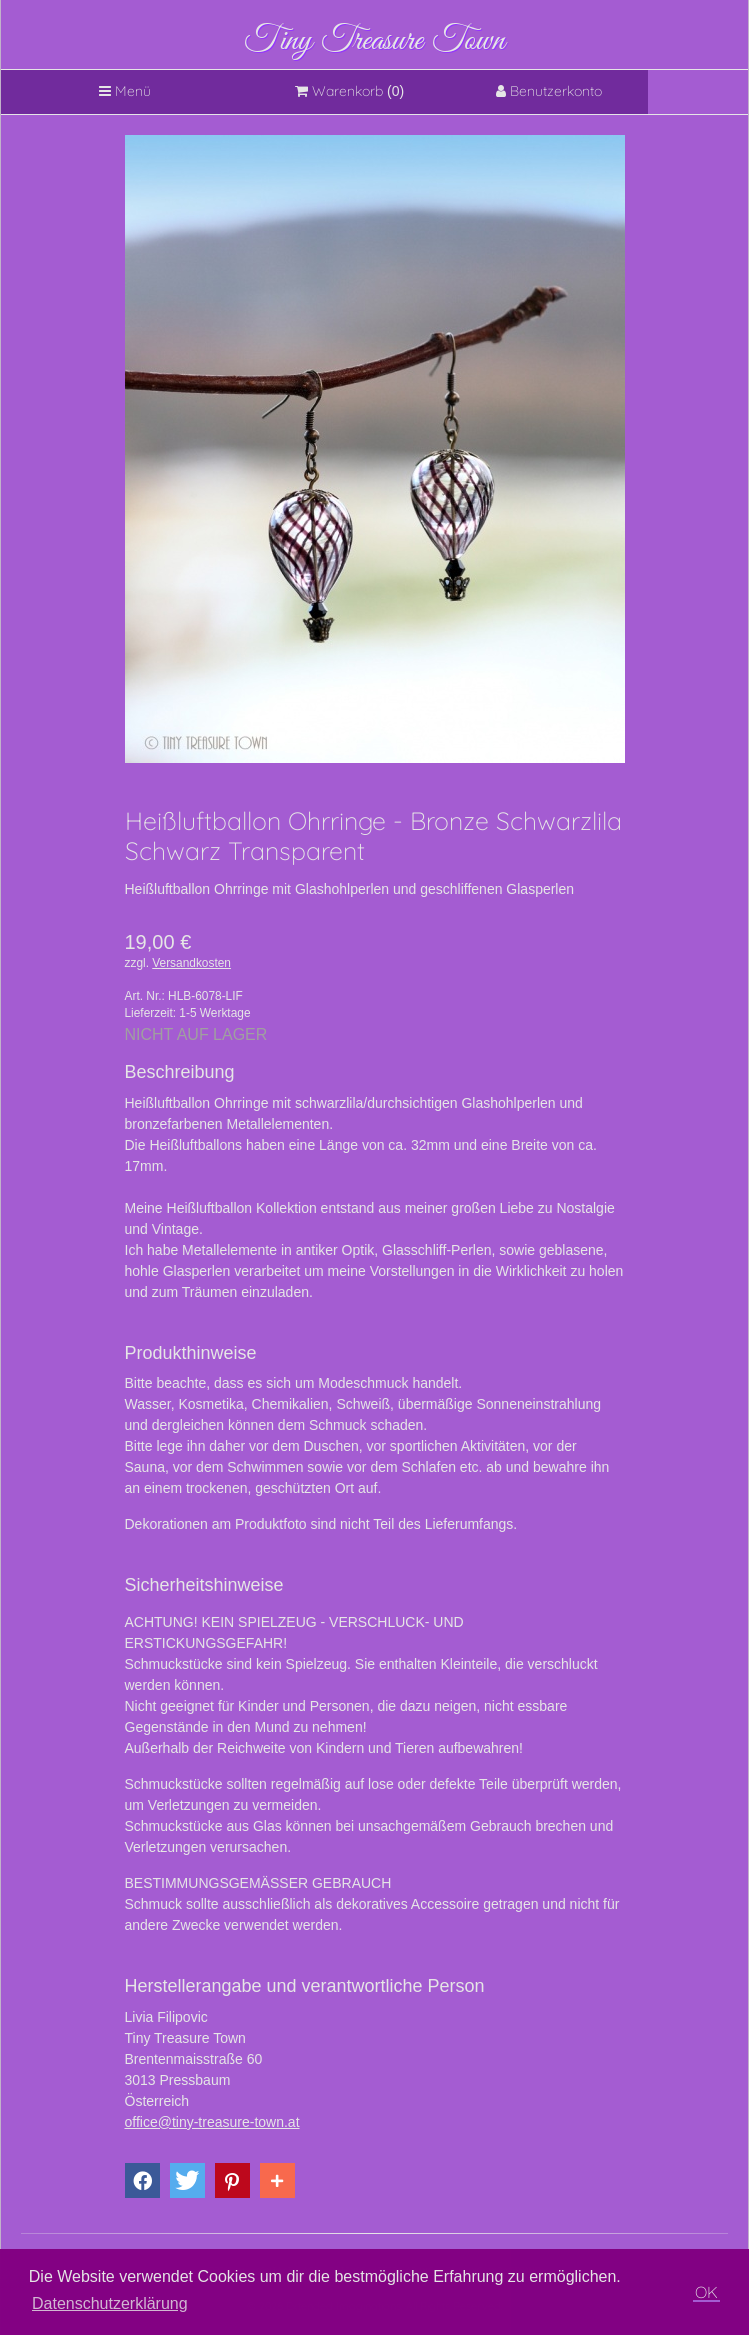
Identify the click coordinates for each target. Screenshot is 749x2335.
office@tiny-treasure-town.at (212, 2122)
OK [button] (706, 2292)
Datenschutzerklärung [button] (110, 2303)
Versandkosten (191, 963)
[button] (142, 2180)
